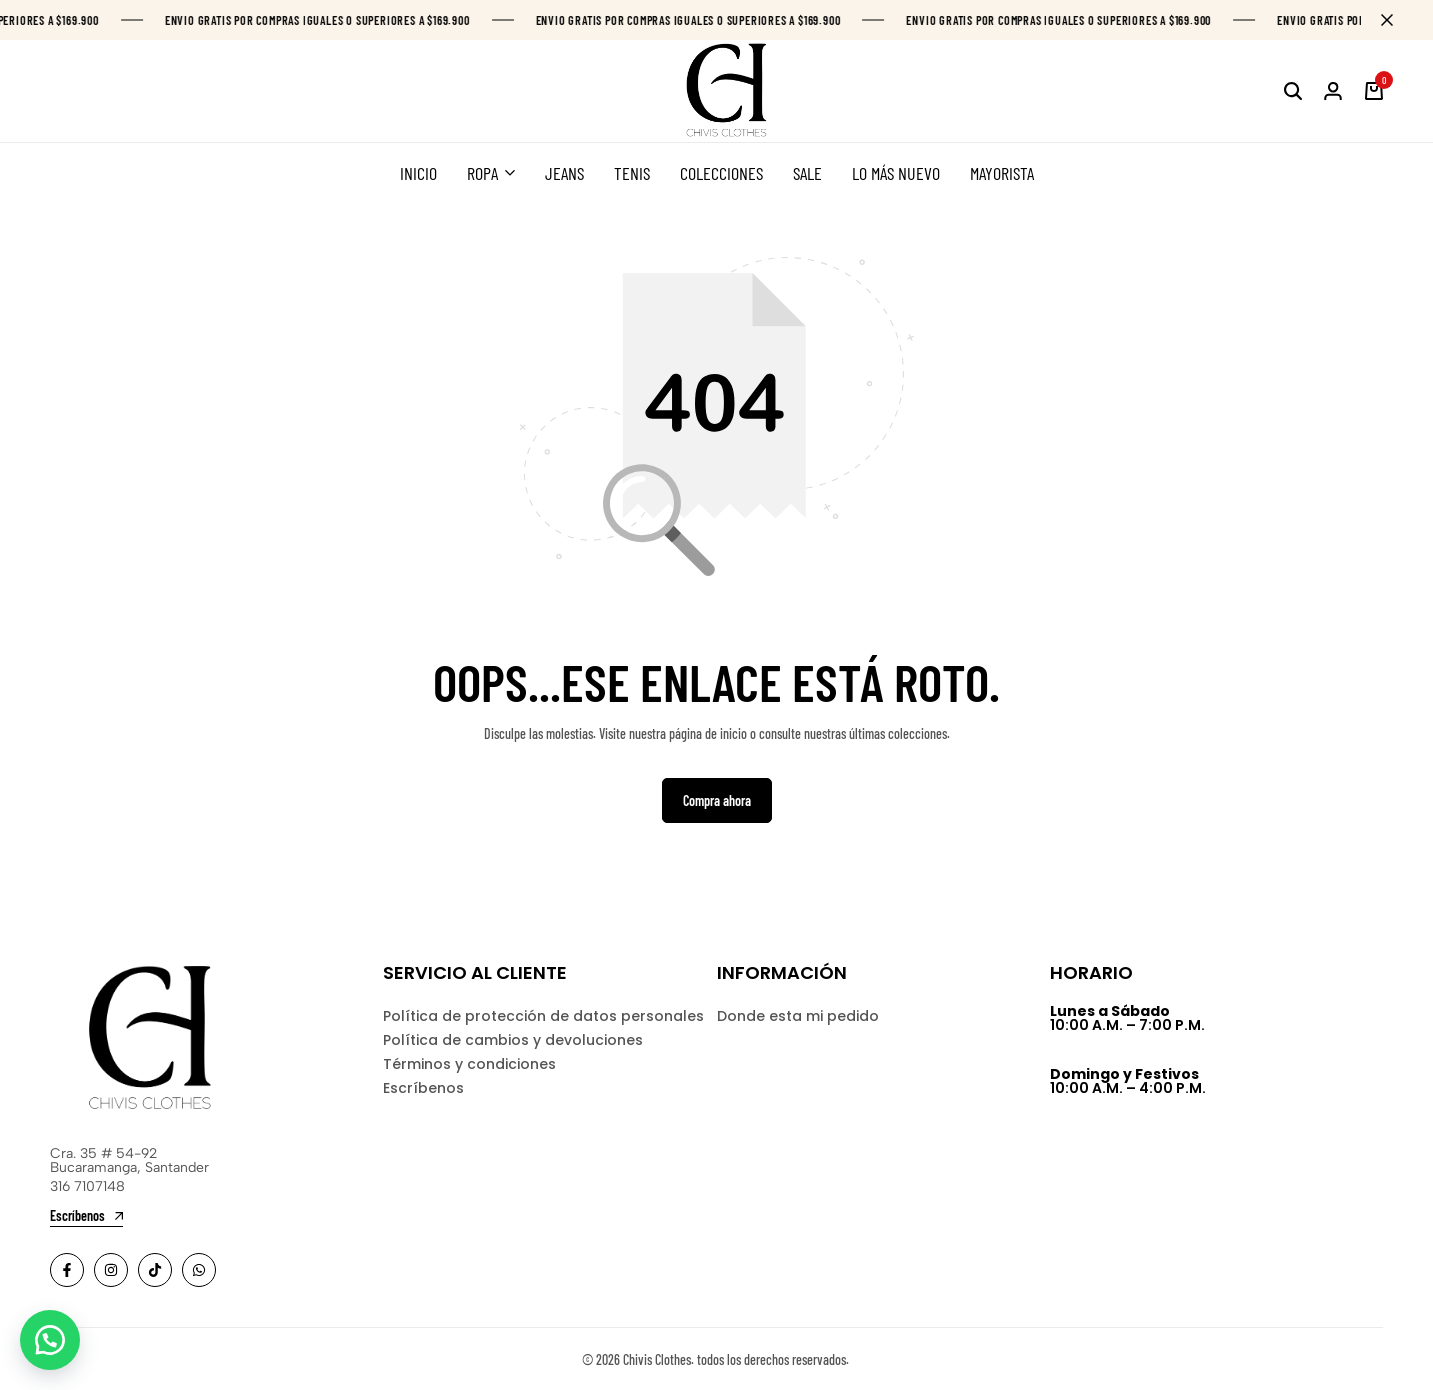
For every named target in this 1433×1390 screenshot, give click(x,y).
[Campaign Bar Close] (1397, 20)
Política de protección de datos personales (543, 1016)
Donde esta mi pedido (798, 1016)
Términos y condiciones (469, 1064)
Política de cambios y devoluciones (513, 1040)
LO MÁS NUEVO (896, 173)
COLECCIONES (721, 173)
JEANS (564, 173)
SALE (807, 173)
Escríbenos (423, 1088)
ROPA (482, 173)
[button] (50, 1340)
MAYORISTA (1002, 173)
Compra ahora (717, 800)
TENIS (632, 173)
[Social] (67, 1270)
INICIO (418, 173)
